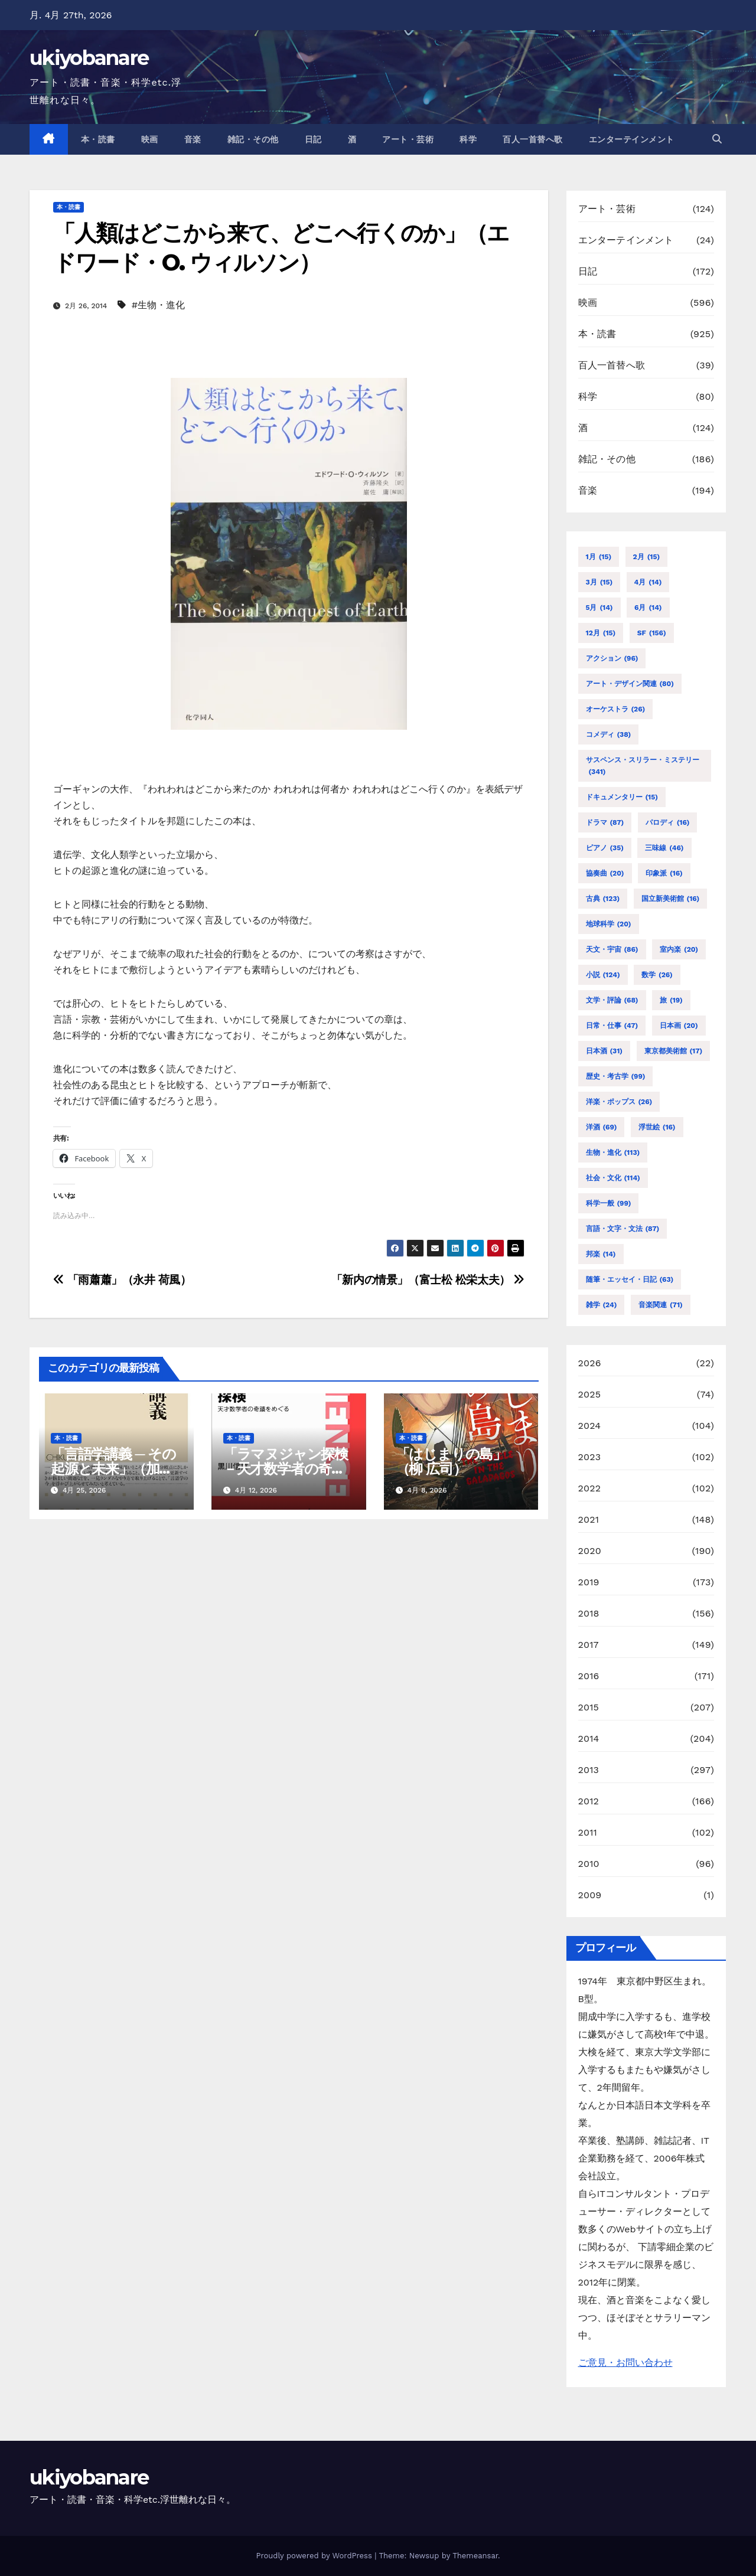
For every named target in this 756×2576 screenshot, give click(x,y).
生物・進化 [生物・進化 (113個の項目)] (613, 1152)
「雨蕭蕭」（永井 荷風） (122, 1280)
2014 (588, 1738)
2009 (590, 1895)
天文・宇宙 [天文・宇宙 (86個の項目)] (612, 949)
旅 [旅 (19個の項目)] (671, 1000)
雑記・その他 (253, 139)
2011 (588, 1832)
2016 (588, 1676)
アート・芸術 (408, 139)
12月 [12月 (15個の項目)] (601, 633)
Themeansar (475, 2555)
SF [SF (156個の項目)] (651, 633)
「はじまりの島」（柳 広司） (451, 1461)
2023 (589, 1456)
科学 (468, 139)
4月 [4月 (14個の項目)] (648, 582)
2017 (588, 1644)
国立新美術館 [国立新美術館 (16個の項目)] (670, 899)
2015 (588, 1707)
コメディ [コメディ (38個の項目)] (608, 734)
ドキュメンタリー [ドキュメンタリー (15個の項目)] (622, 797)
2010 (588, 1863)
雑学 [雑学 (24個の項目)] (601, 1305)
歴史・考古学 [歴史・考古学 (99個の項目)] (616, 1076)
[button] (717, 139)
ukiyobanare (89, 57)
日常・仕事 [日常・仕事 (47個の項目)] (612, 1025)
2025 (589, 1394)
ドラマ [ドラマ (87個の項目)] (605, 822)
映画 (149, 139)
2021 (588, 1519)
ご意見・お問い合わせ (625, 2362)
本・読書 (98, 139)
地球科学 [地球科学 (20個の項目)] (608, 924)
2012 (588, 1801)
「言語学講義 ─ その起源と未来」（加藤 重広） (113, 1468)
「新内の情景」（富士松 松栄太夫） (427, 1280)
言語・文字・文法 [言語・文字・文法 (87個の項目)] (623, 1229)
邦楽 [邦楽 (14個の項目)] (601, 1254)
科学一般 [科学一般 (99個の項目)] (608, 1203)
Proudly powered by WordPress (315, 2555)
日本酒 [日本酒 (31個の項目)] (604, 1051)
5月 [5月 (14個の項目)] (599, 607)
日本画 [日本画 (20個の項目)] (679, 1025)
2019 (588, 1582)
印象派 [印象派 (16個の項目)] (664, 873)
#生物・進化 (158, 305)
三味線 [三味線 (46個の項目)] (664, 848)
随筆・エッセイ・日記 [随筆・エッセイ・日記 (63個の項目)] (630, 1279)
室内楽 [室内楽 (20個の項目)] (679, 949)
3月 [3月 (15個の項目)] (599, 582)
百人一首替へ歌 (533, 139)
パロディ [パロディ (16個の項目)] (668, 822)
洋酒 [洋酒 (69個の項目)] (601, 1127)
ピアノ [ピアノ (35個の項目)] (605, 848)
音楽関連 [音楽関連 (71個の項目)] (660, 1305)
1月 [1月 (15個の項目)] (599, 557)
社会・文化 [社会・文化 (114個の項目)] (613, 1178)
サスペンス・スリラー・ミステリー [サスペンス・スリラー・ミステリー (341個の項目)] (642, 767)
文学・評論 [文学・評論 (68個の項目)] (612, 1000)
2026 (589, 1363)
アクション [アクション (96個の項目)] (612, 658)
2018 (588, 1613)
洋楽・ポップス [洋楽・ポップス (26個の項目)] (619, 1102)
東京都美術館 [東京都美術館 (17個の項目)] (673, 1051)
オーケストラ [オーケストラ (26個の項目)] (616, 709)
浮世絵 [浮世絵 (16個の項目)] (657, 1127)
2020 (589, 1550)
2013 (588, 1769)
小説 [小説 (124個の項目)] (603, 975)
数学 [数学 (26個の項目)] (657, 975)
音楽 (192, 139)
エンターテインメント (631, 139)
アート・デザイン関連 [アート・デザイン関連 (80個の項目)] (630, 684)
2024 (589, 1425)
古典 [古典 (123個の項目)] (603, 899)
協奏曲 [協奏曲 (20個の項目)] (605, 873)
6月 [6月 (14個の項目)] (648, 607)
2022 (589, 1488)
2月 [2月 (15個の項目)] (646, 557)
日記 (313, 139)
